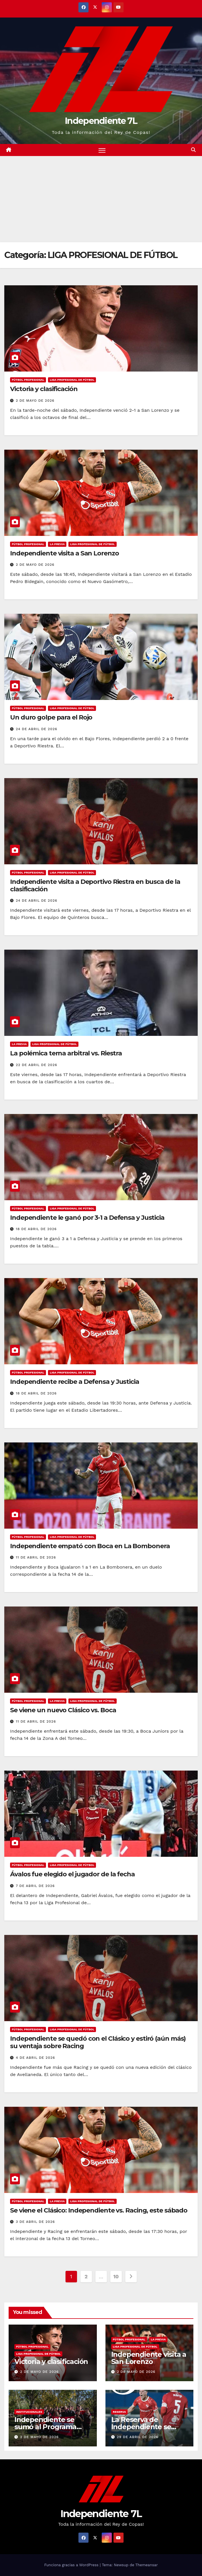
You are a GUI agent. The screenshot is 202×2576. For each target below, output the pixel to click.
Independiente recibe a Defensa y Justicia (74, 1382)
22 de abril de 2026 (36, 1065)
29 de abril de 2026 (137, 2437)
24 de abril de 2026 (36, 729)
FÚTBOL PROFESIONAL (28, 380)
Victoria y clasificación (44, 389)
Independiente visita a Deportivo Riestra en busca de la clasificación (95, 885)
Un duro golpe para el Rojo (51, 718)
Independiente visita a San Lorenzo (64, 553)
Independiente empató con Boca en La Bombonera (90, 1546)
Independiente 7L (101, 121)
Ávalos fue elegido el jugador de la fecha (72, 1874)
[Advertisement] (101, 199)
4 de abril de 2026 (35, 2058)
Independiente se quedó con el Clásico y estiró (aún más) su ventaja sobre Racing (98, 2042)
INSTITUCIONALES (29, 2412)
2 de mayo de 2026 (35, 401)
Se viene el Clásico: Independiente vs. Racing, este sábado (98, 2210)
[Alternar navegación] (102, 150)
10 (116, 2276)
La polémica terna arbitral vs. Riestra (66, 1053)
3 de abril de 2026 (35, 2222)
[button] (193, 150)
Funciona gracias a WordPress (72, 2565)
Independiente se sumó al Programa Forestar (45, 2427)
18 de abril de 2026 (36, 1229)
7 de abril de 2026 (35, 1886)
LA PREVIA (57, 544)
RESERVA (119, 2412)
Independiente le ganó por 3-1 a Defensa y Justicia (87, 1217)
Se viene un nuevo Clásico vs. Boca (63, 1710)
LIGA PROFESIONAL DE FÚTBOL (72, 380)
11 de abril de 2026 (36, 1557)
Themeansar (146, 2565)
